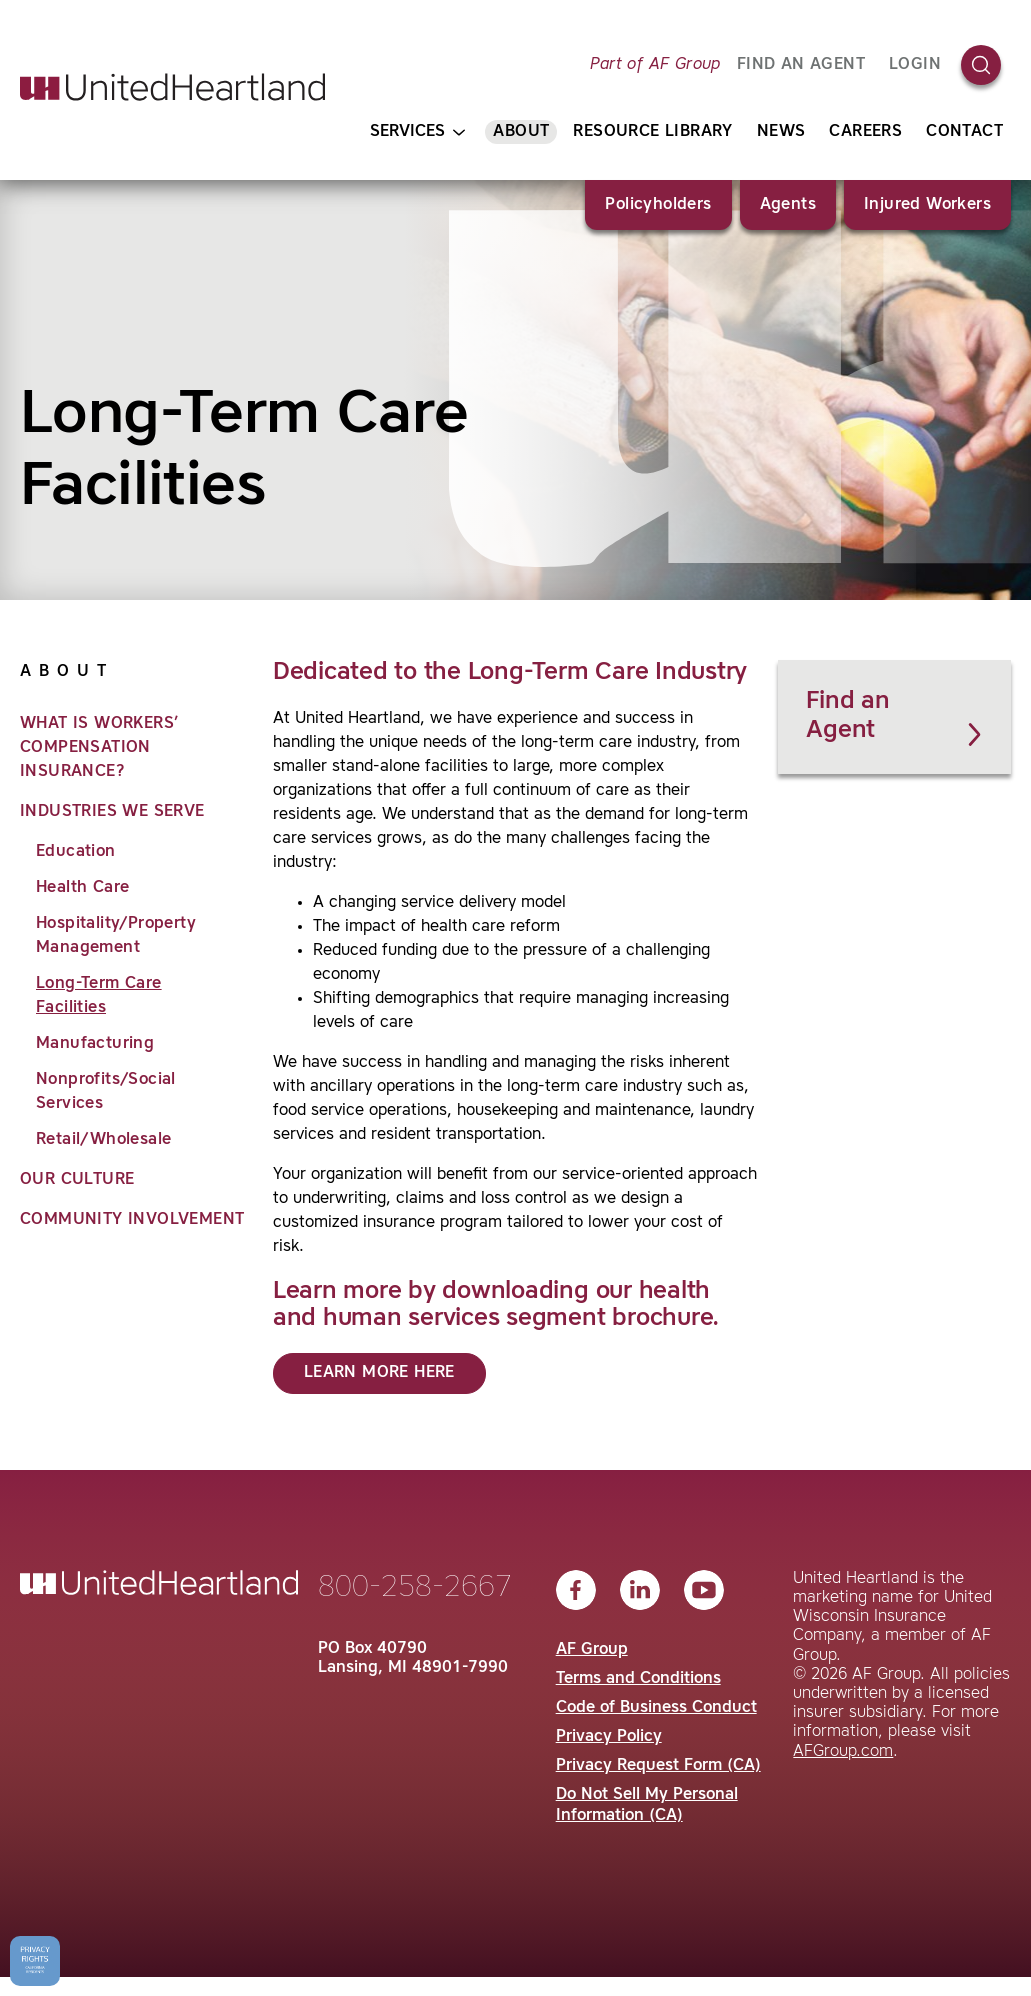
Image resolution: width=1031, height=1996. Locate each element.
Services (417, 132)
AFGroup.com (843, 1752)
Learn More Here (379, 1373)
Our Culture (77, 1180)
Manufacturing (95, 1044)
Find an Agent (896, 718)
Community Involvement (132, 1220)
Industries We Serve (112, 812)
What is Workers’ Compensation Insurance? (99, 748)
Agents (788, 205)
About (521, 132)
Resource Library (652, 132)
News (781, 132)
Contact (964, 132)
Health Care (82, 888)
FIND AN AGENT (801, 65)
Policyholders (658, 205)
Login (915, 65)
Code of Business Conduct (656, 1708)
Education (76, 852)
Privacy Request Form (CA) (658, 1766)
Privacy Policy (609, 1737)
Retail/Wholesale (103, 1140)
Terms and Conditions (638, 1679)
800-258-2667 (415, 1588)
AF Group (592, 1650)
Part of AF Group (655, 65)
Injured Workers (927, 205)
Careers (865, 132)
